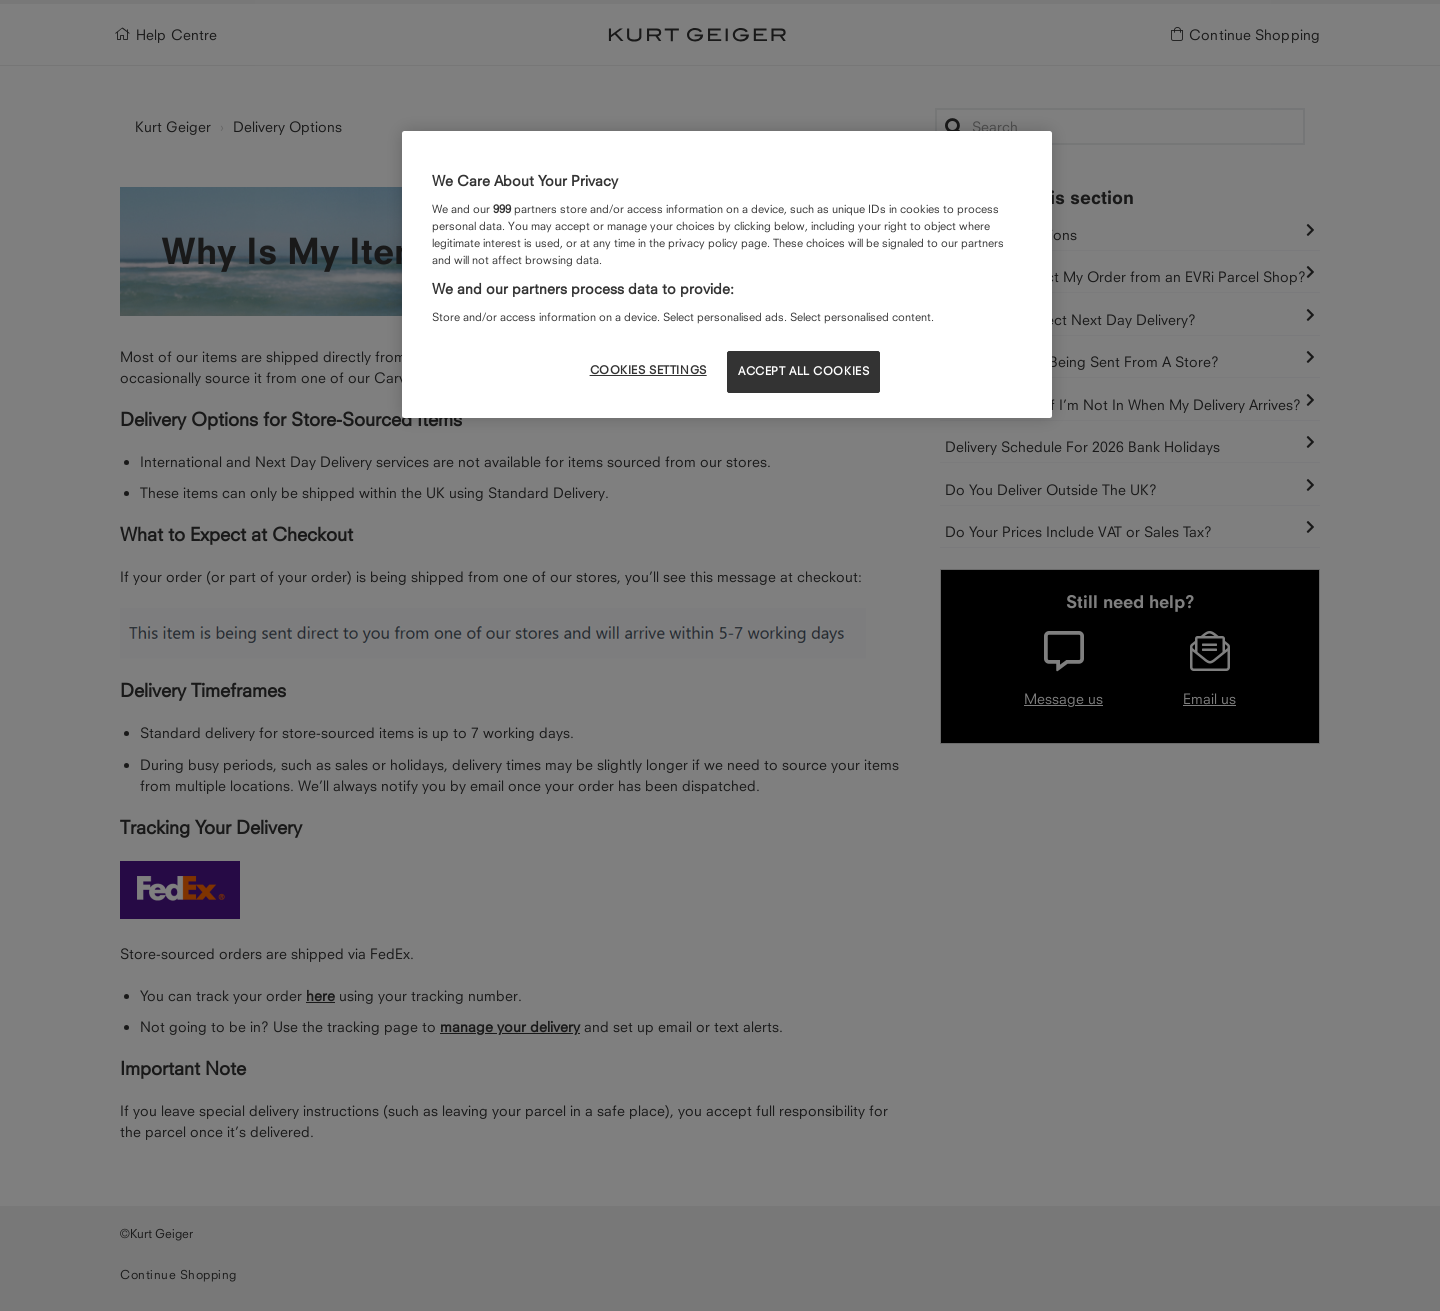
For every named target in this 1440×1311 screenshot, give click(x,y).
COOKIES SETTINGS (648, 370)
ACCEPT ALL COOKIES (803, 371)
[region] (727, 274)
